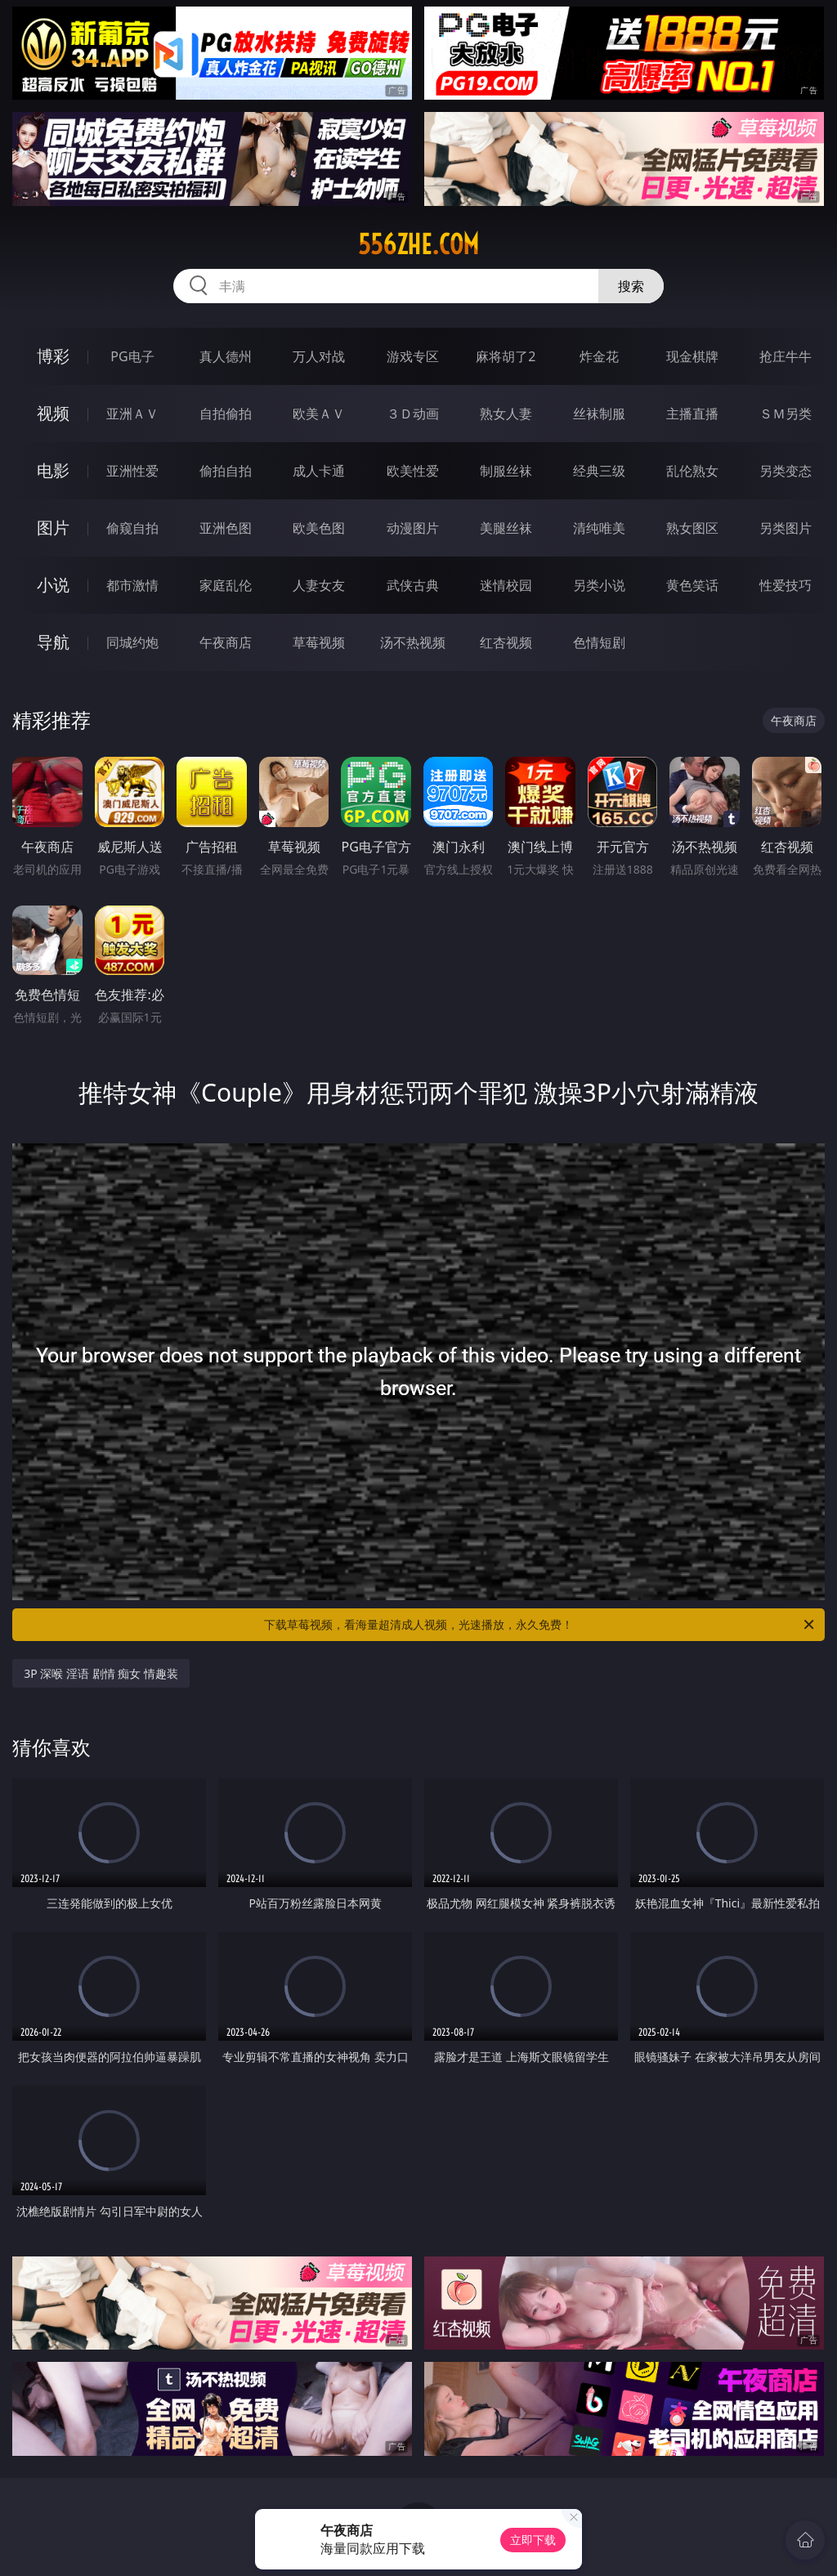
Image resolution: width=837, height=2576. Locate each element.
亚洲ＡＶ (132, 414)
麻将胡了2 (505, 356)
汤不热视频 (412, 642)
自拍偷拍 (225, 414)
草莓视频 (319, 642)
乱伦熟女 (692, 471)
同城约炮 (132, 642)
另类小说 (599, 585)
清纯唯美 (599, 528)
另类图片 (785, 528)
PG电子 (132, 356)
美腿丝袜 (506, 528)
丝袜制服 (599, 414)
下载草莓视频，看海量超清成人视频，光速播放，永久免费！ (540, 1625)
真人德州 (225, 356)
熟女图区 (692, 528)
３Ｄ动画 (413, 414)
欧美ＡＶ (319, 414)
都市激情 (132, 585)
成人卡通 (319, 471)
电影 (53, 470)
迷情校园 (506, 585)
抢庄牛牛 (785, 356)
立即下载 (533, 2539)
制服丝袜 (506, 471)
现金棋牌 (692, 356)
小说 (53, 585)
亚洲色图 (225, 528)
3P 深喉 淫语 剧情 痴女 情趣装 (101, 1673)
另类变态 (785, 471)
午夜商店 (225, 642)
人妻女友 (319, 585)
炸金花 (599, 356)
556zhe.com (418, 244)
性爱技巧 (785, 585)
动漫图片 (413, 528)
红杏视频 (506, 642)
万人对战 (319, 356)
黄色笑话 (692, 585)
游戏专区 (413, 356)
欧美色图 (319, 528)
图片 (53, 528)
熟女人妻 (506, 414)
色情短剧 (599, 642)
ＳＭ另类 (785, 414)
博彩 (53, 356)
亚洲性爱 (132, 471)
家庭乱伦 (225, 585)
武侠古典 (413, 585)
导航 (53, 642)
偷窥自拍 (132, 528)
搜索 (631, 286)
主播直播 (692, 414)
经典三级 (599, 471)
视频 (53, 413)
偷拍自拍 (225, 471)
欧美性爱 (413, 471)
